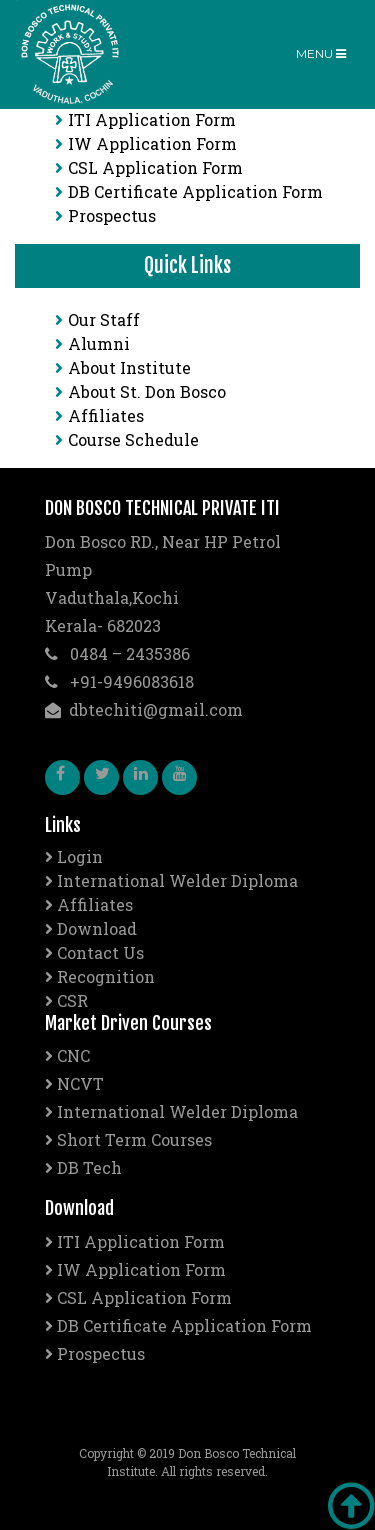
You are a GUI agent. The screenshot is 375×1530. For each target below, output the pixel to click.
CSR (66, 1000)
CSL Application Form (149, 167)
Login (74, 856)
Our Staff (97, 319)
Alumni (92, 343)
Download (91, 928)
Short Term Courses (128, 1139)
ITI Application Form (145, 119)
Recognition (100, 976)
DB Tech (83, 1167)
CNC (67, 1055)
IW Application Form (146, 143)
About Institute (123, 367)
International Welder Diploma (171, 880)
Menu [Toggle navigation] (321, 53)
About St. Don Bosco (140, 391)
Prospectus (105, 215)
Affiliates (99, 415)
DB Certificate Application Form (189, 191)
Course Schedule (127, 439)
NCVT (74, 1083)
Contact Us (94, 952)
